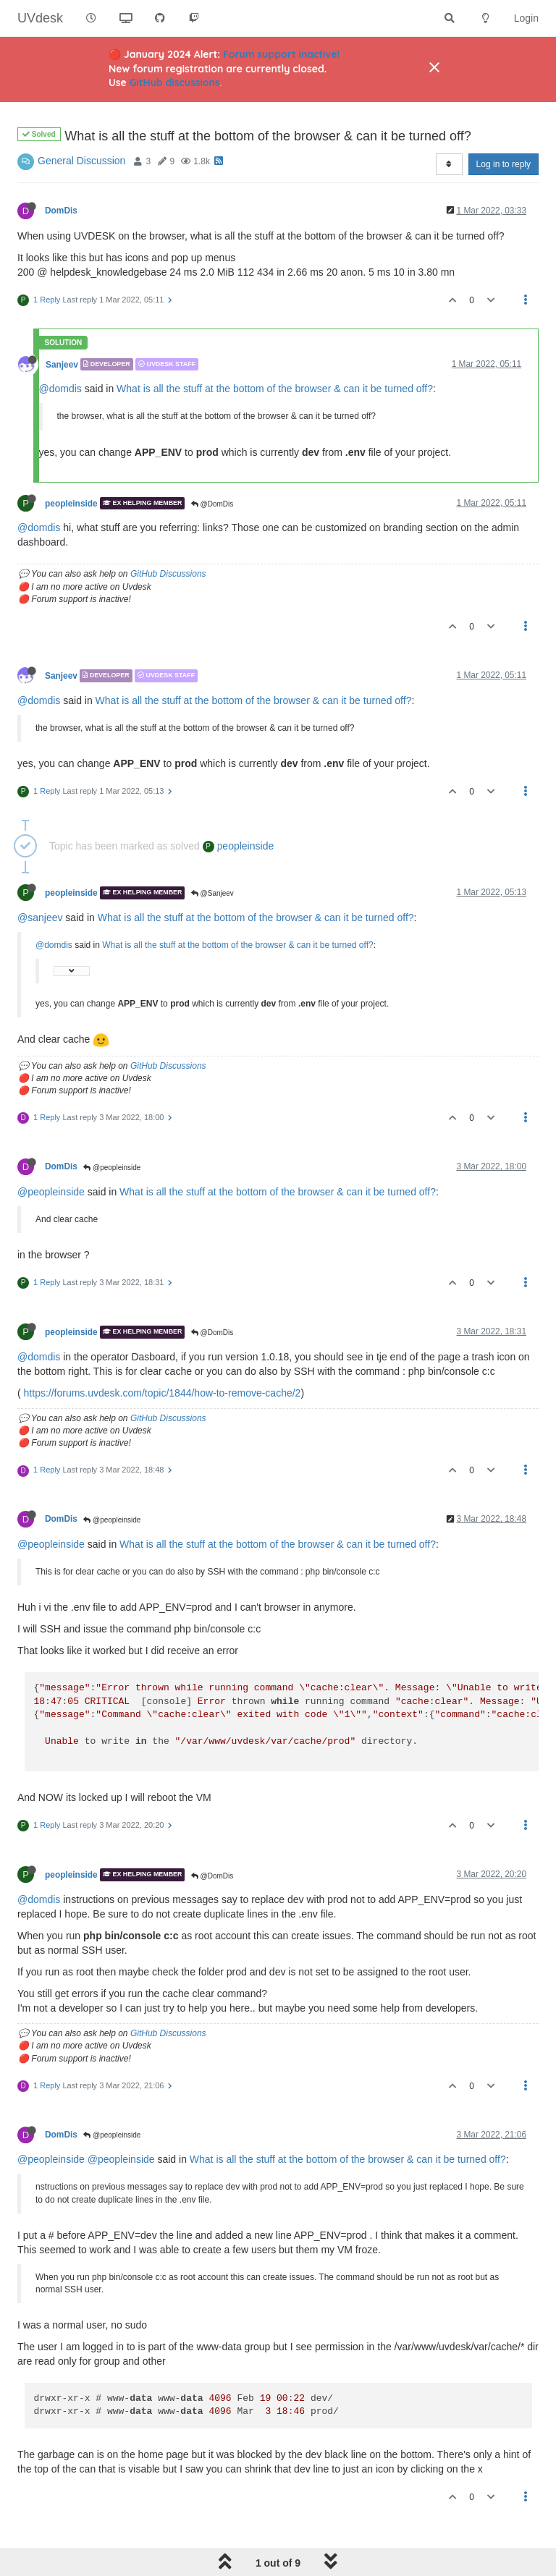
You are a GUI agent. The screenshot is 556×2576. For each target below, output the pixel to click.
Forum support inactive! (281, 54)
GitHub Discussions (168, 574)
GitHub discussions (175, 82)
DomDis (61, 211)
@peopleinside (111, 1168)
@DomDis (212, 504)
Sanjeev (62, 364)
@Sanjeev (212, 893)
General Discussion (81, 160)
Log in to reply (503, 164)
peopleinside (71, 503)
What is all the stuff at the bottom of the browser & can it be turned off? (275, 388)
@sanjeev (39, 917)
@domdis (60, 388)
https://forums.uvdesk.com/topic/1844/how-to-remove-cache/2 (162, 1393)
